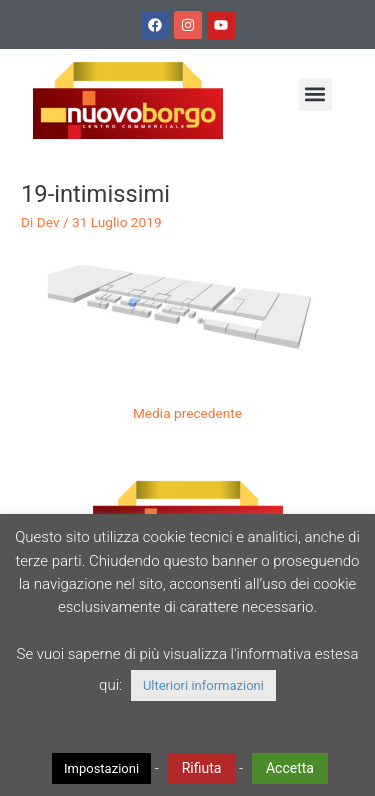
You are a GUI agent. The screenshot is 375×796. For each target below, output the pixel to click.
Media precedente (187, 413)
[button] (315, 94)
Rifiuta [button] (202, 768)
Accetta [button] (290, 768)
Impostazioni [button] (101, 768)
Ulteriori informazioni (203, 685)
